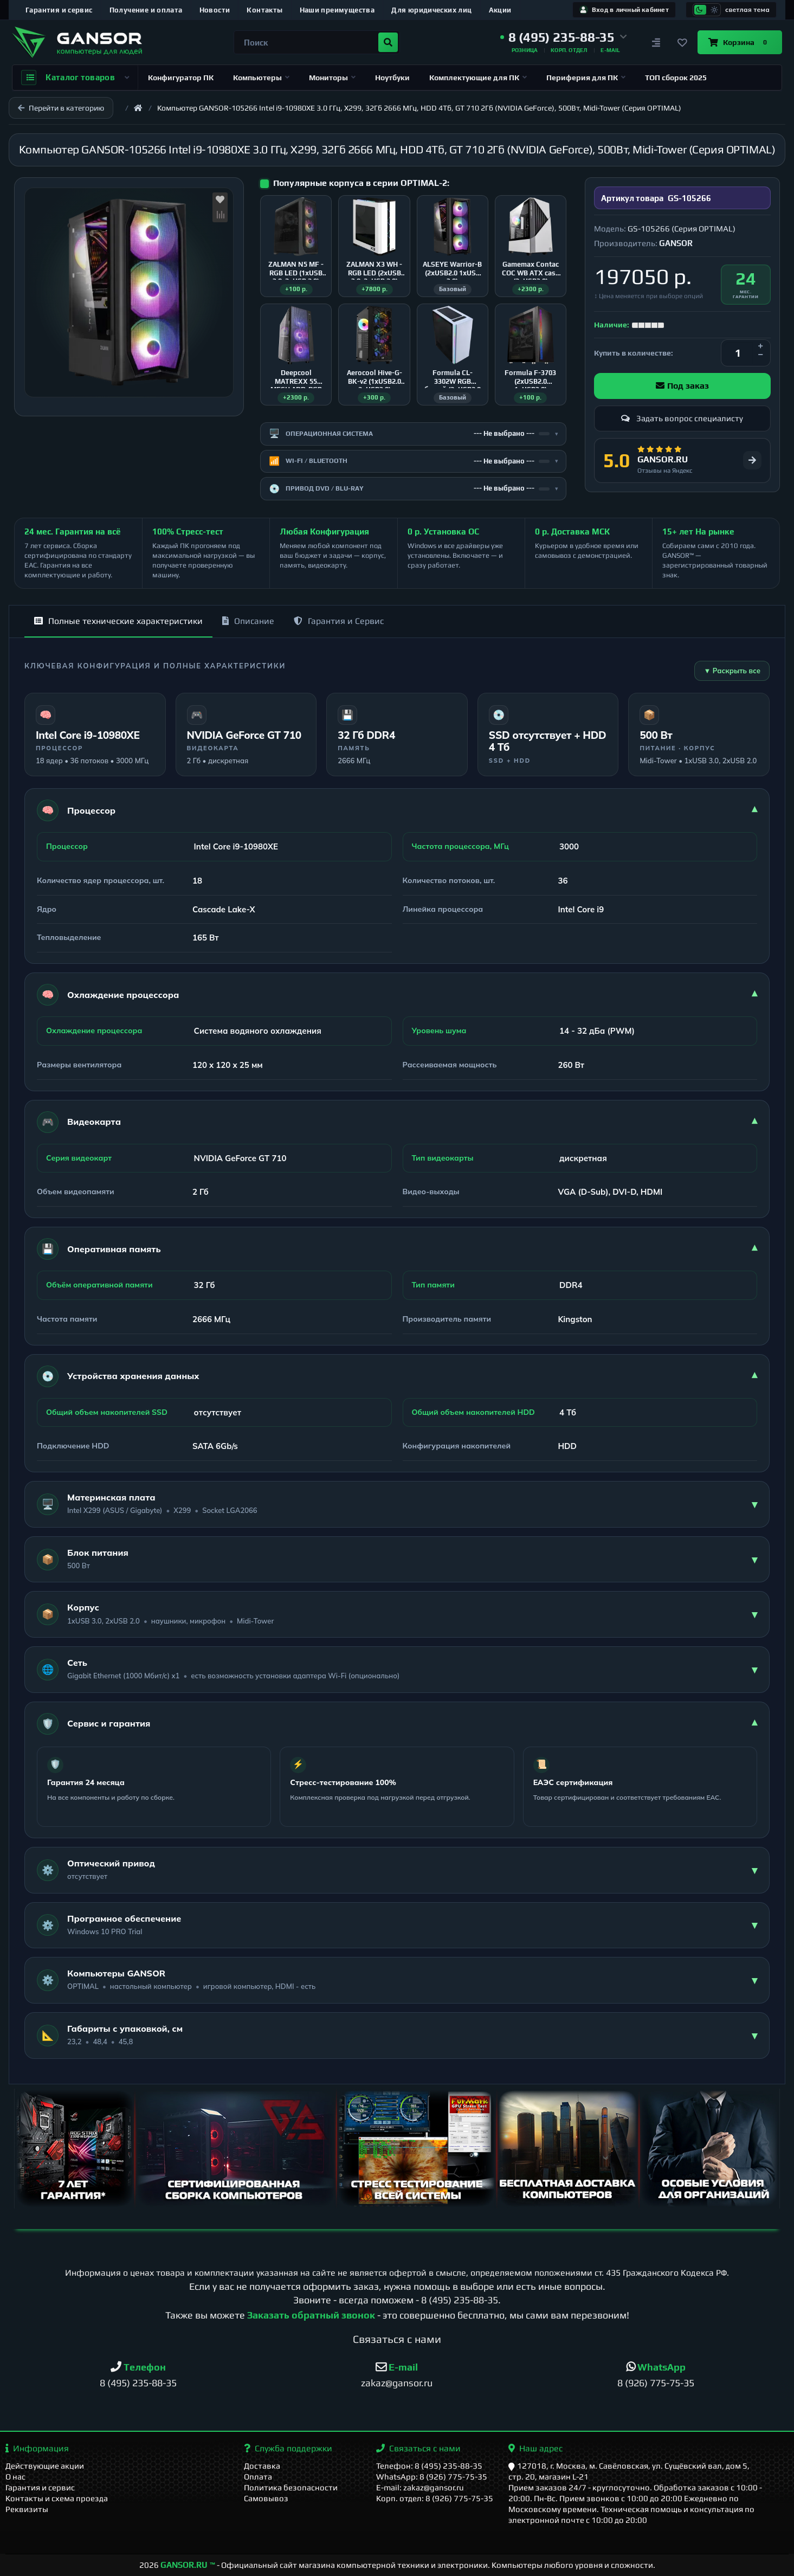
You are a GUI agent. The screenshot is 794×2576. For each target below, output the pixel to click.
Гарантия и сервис (59, 10)
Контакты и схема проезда (56, 2498)
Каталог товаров (75, 77)
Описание (248, 621)
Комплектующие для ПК (478, 77)
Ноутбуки (392, 77)
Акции (500, 10)
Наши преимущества (337, 10)
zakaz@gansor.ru (396, 2382)
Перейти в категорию (61, 108)
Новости (214, 10)
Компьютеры (261, 77)
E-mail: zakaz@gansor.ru (420, 2487)
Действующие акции (44, 2465)
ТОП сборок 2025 (676, 77)
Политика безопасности (291, 2487)
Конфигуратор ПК (181, 77)
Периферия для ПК (585, 77)
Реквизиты (26, 2509)
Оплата (258, 2476)
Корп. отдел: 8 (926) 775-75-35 (434, 2498)
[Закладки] (682, 42)
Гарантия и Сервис (339, 621)
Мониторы (332, 77)
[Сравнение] (656, 42)
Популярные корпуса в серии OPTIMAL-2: (361, 183)
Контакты (264, 10)
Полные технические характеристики (118, 621)
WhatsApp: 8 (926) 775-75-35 (431, 2476)
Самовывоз (266, 2498)
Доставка (262, 2465)
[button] (563, 37)
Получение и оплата (146, 10)
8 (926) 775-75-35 (655, 2382)
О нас (15, 2476)
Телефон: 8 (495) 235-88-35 (429, 2465)
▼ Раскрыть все (731, 670)
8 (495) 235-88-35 (459, 2299)
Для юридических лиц (431, 10)
